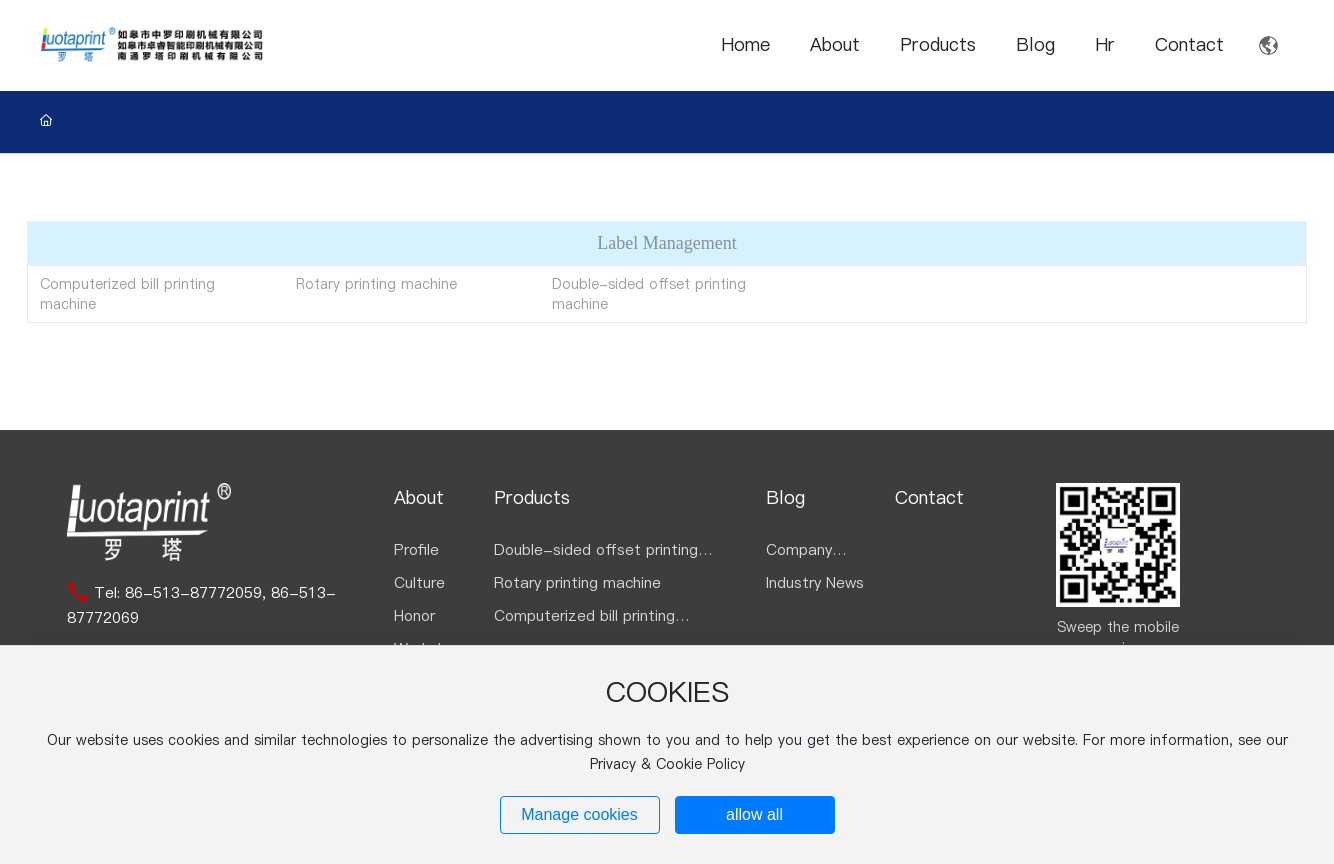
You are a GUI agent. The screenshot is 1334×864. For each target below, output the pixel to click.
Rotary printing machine (376, 284)
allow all (754, 814)
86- (139, 592)
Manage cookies (579, 814)
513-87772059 (207, 592)
